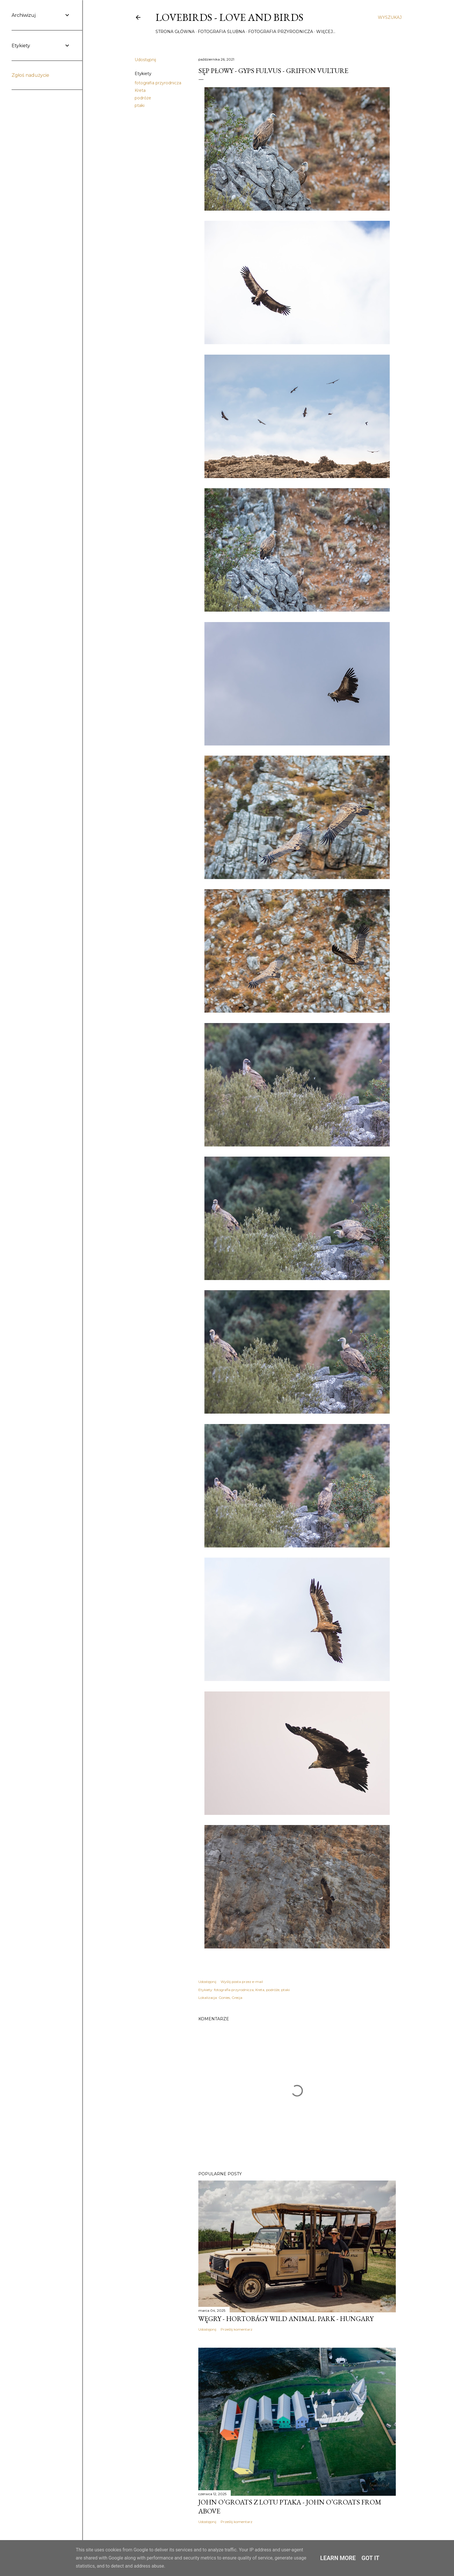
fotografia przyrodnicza (158, 82)
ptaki (139, 105)
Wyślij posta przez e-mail (242, 1981)
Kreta (140, 90)
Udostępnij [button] (145, 59)
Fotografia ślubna (221, 31)
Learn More (338, 2558)
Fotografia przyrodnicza (280, 31)
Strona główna (175, 31)
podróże (143, 98)
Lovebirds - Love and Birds (229, 17)
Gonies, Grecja (230, 1997)
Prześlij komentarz (236, 2329)
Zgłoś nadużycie (30, 75)
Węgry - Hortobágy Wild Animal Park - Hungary (286, 2318)
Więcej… (325, 31)
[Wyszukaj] (390, 17)
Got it (371, 2558)
